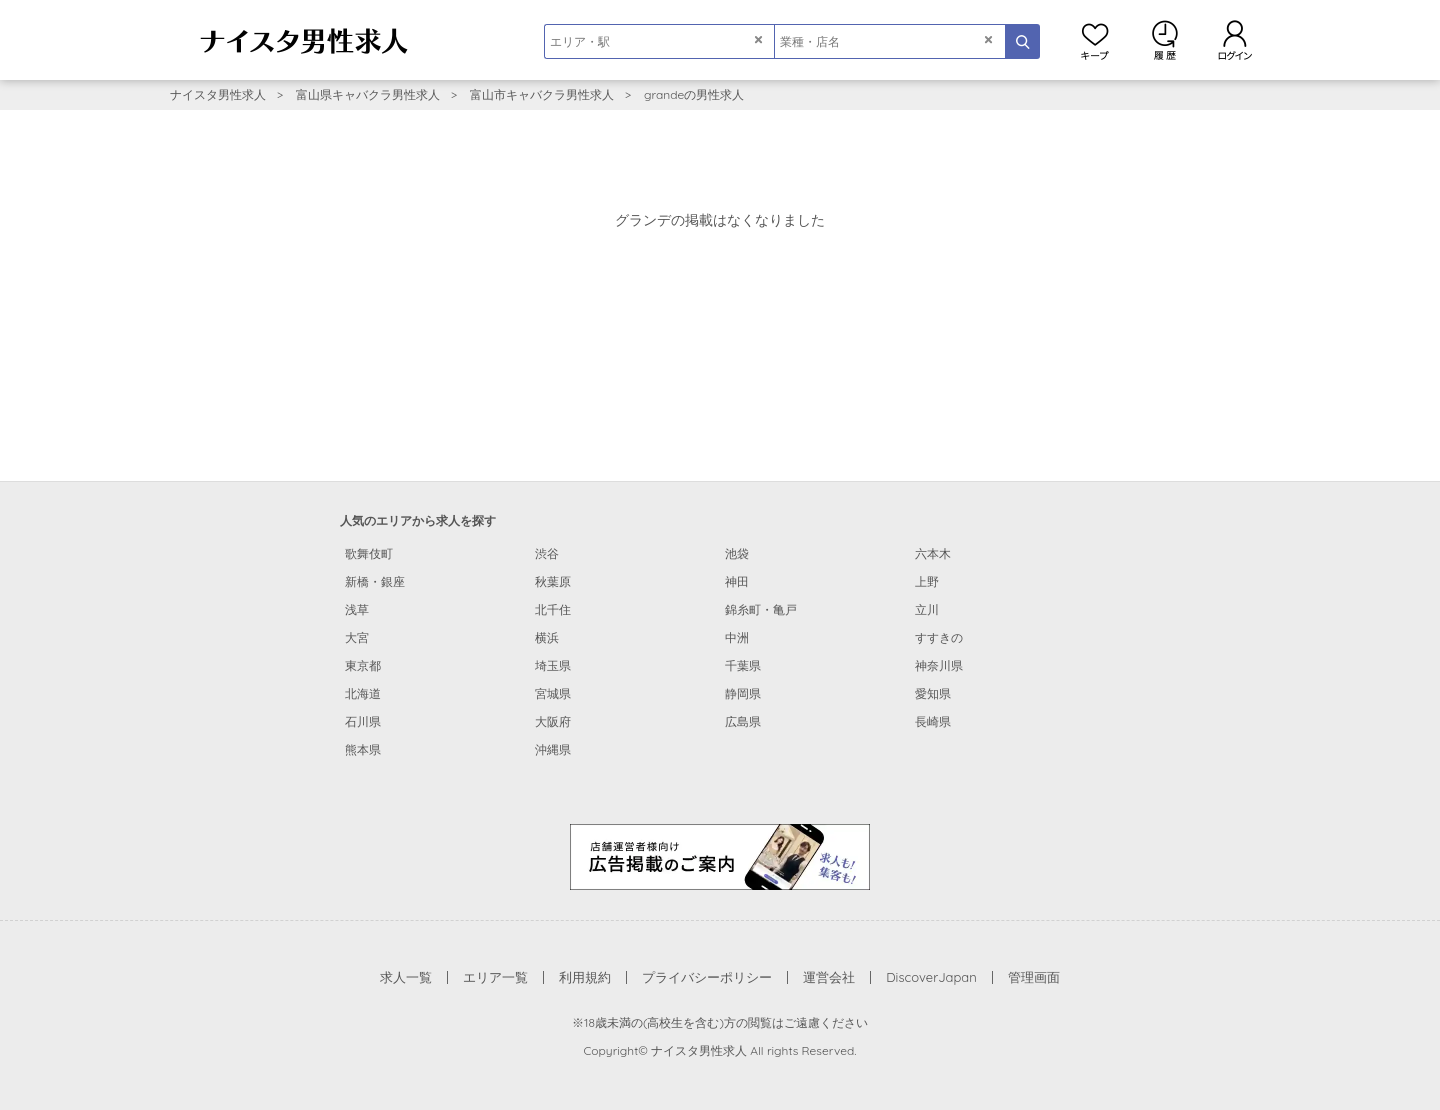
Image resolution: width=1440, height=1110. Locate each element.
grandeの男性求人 (694, 94)
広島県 (743, 721)
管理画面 (1034, 977)
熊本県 (363, 749)
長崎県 (933, 721)
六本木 (933, 553)
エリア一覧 (495, 977)
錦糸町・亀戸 (761, 609)
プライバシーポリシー (707, 977)
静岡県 (743, 693)
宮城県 (553, 693)
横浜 (547, 637)
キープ (1095, 40)
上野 (927, 581)
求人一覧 (406, 977)
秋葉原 (553, 581)
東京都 (363, 665)
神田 (737, 581)
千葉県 (743, 665)
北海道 (363, 693)
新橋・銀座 (375, 581)
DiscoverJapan (931, 977)
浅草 (357, 609)
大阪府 (553, 721)
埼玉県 (553, 665)
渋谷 (547, 553)
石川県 (363, 721)
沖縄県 (553, 749)
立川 (927, 609)
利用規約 (585, 977)
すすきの (939, 637)
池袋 (737, 553)
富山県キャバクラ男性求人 (368, 94)
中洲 (737, 637)
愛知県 (933, 693)
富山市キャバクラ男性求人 (542, 94)
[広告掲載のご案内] (720, 856)
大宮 (357, 637)
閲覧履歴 (1165, 40)
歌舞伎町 (369, 553)
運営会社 (829, 977)
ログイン (1235, 40)
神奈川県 (939, 665)
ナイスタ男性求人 (218, 94)
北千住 (553, 609)
